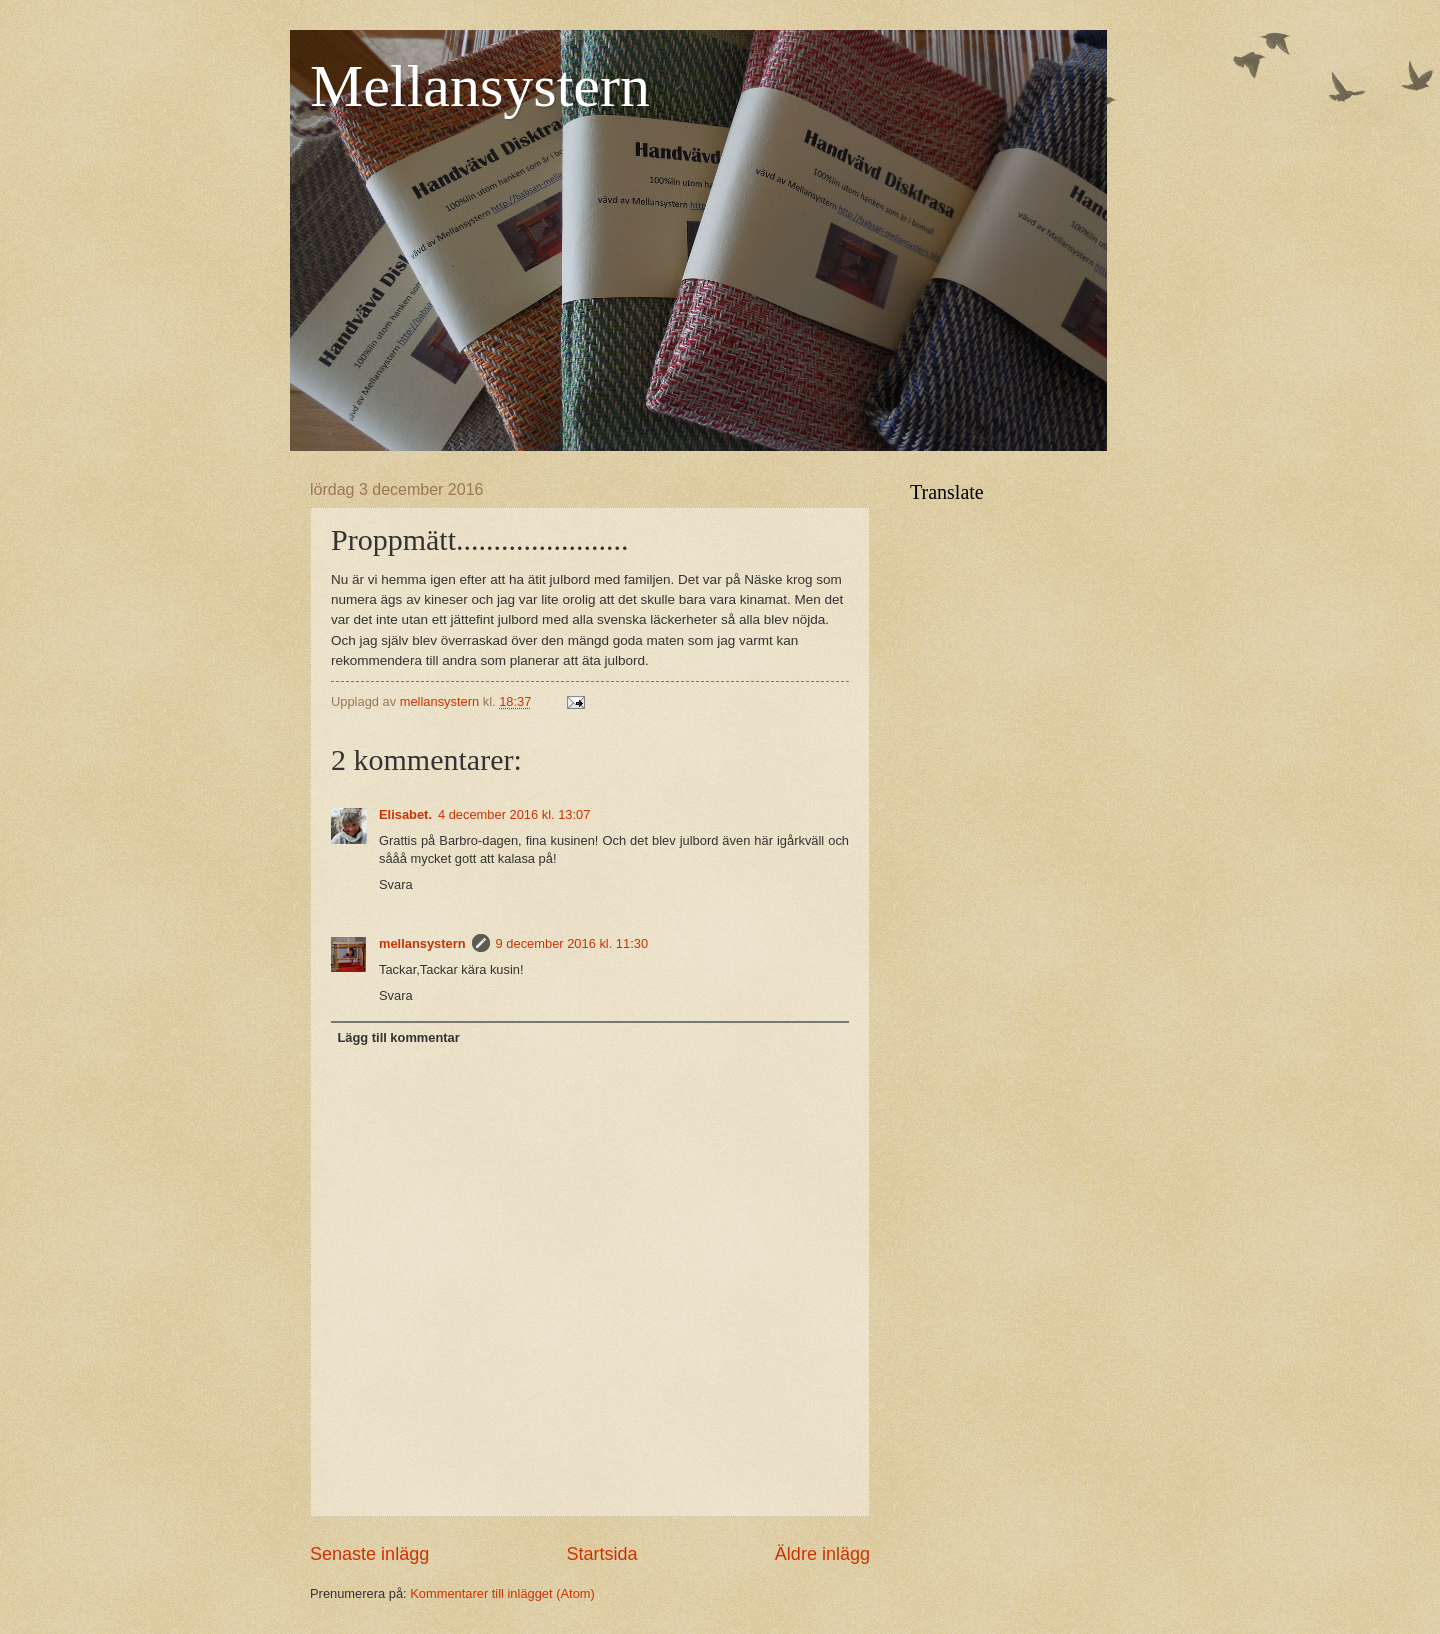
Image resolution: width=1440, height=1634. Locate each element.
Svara (396, 884)
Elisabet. (405, 814)
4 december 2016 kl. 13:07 (514, 814)
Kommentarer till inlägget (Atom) (502, 1593)
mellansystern (422, 943)
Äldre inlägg (822, 1554)
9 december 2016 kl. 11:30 (572, 943)
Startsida (601, 1554)
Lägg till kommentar (398, 1037)
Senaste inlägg (369, 1554)
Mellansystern (480, 86)
